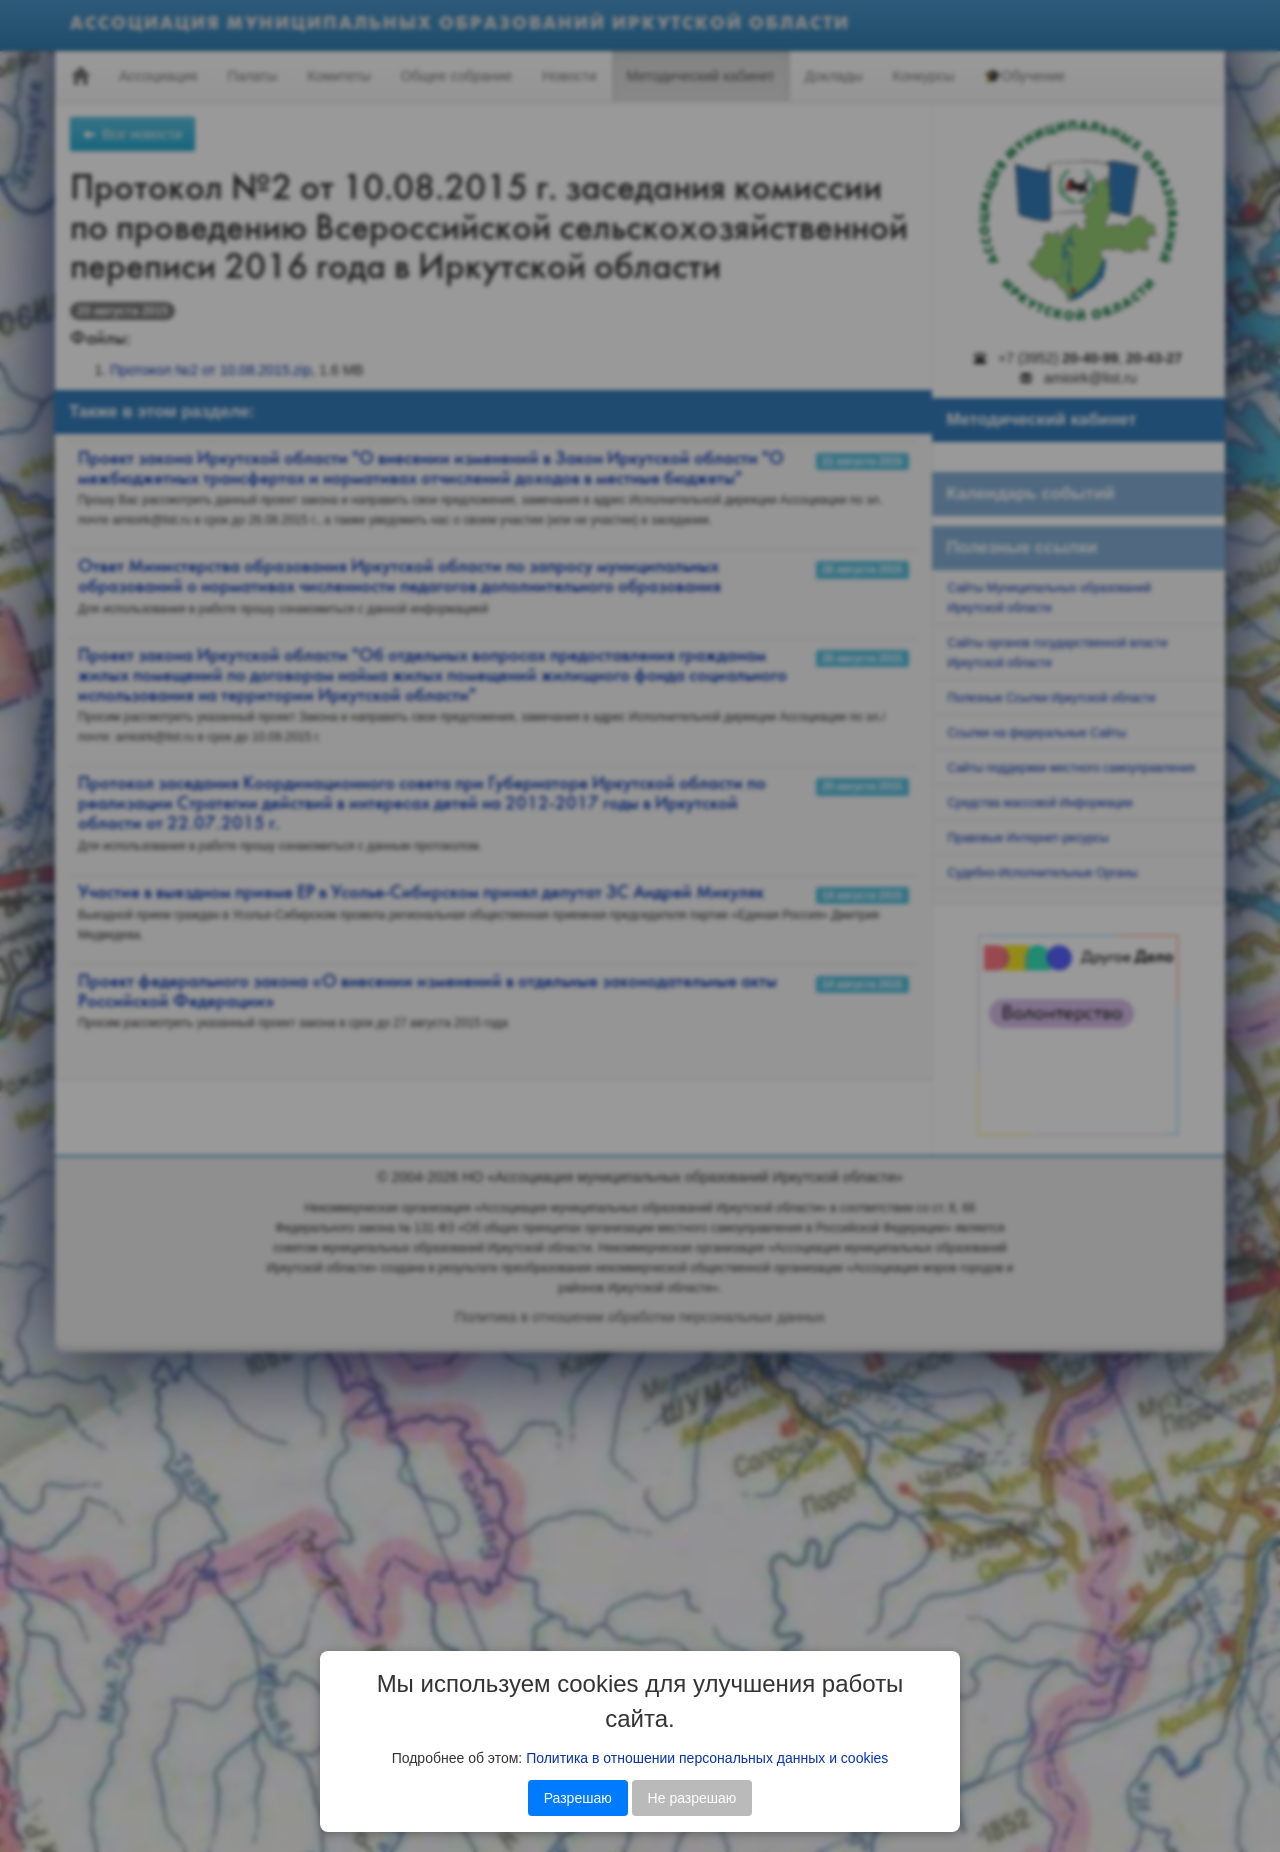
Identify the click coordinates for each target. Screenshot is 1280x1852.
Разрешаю (578, 1798)
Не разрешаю (692, 1798)
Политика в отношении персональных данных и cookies (707, 1758)
